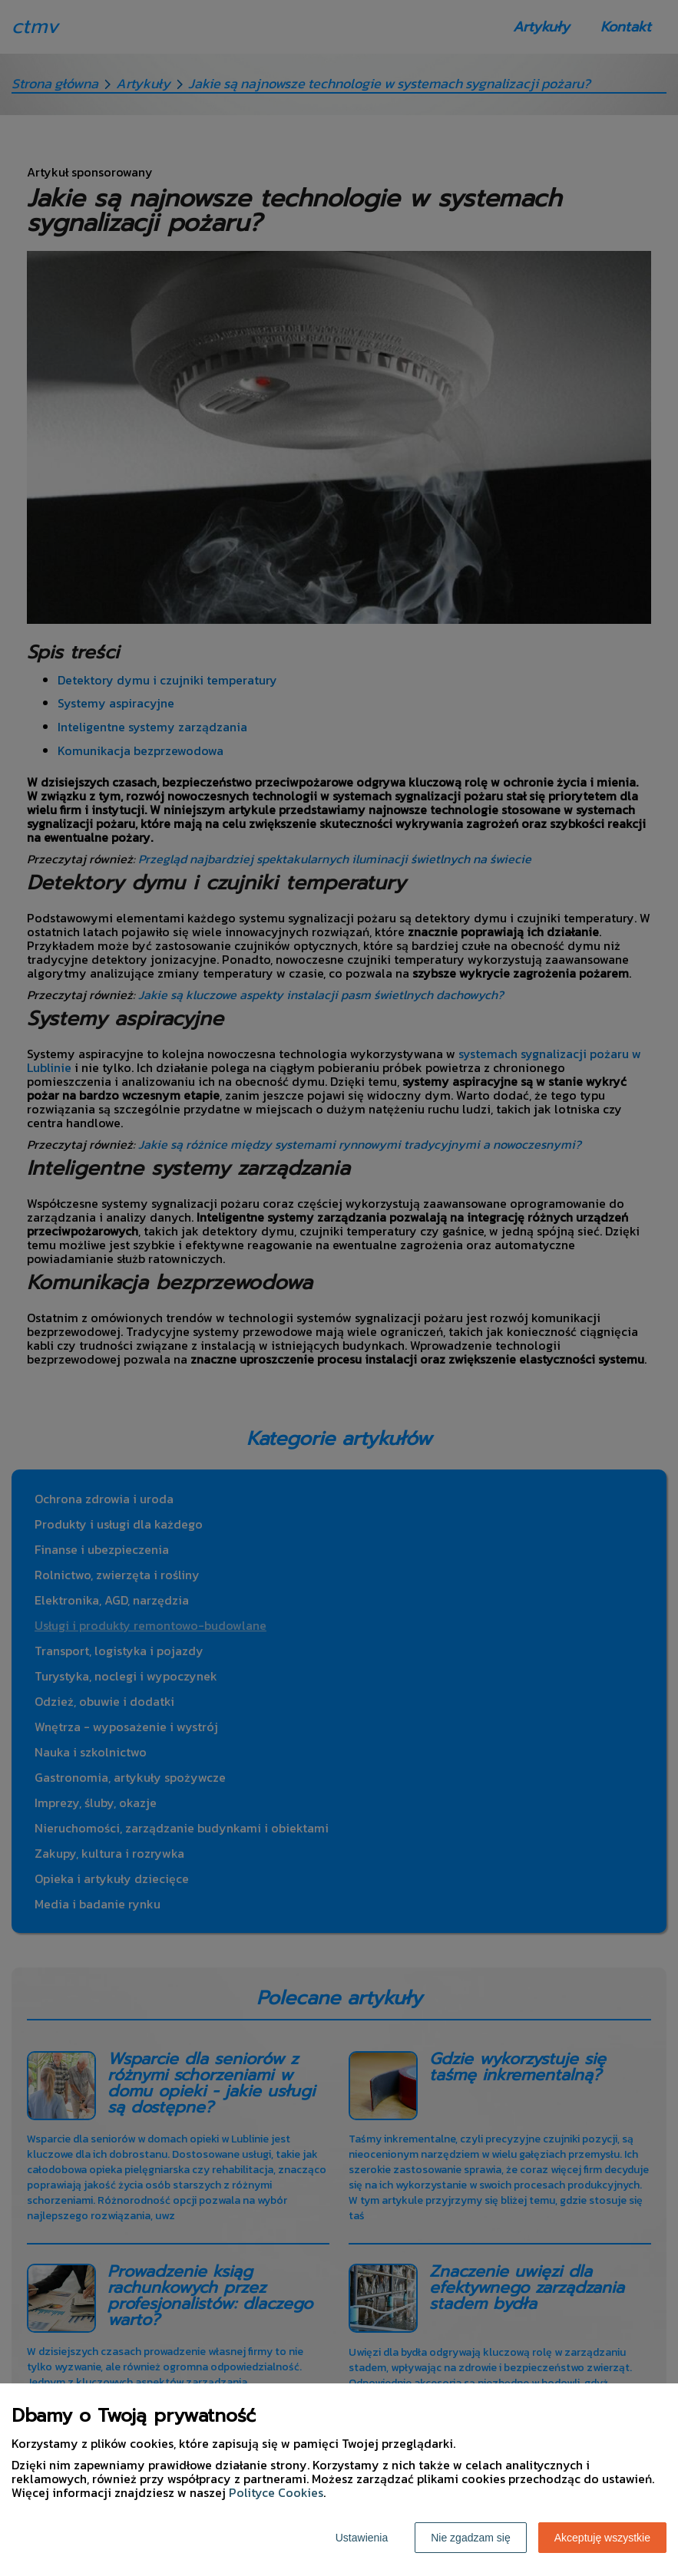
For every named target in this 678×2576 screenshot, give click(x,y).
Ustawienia (362, 2537)
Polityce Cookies (276, 2492)
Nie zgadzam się (471, 2537)
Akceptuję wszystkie (602, 2537)
